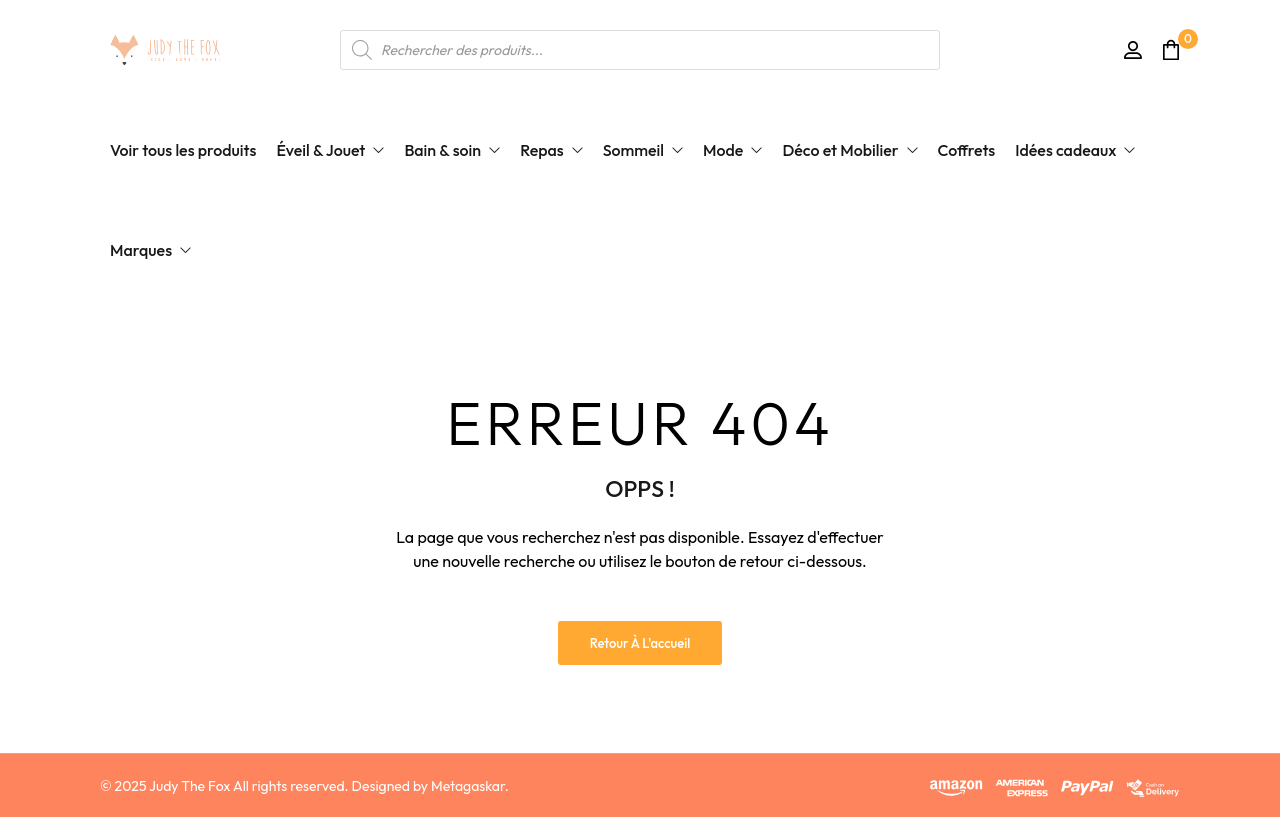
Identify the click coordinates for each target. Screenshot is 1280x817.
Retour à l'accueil (640, 643)
